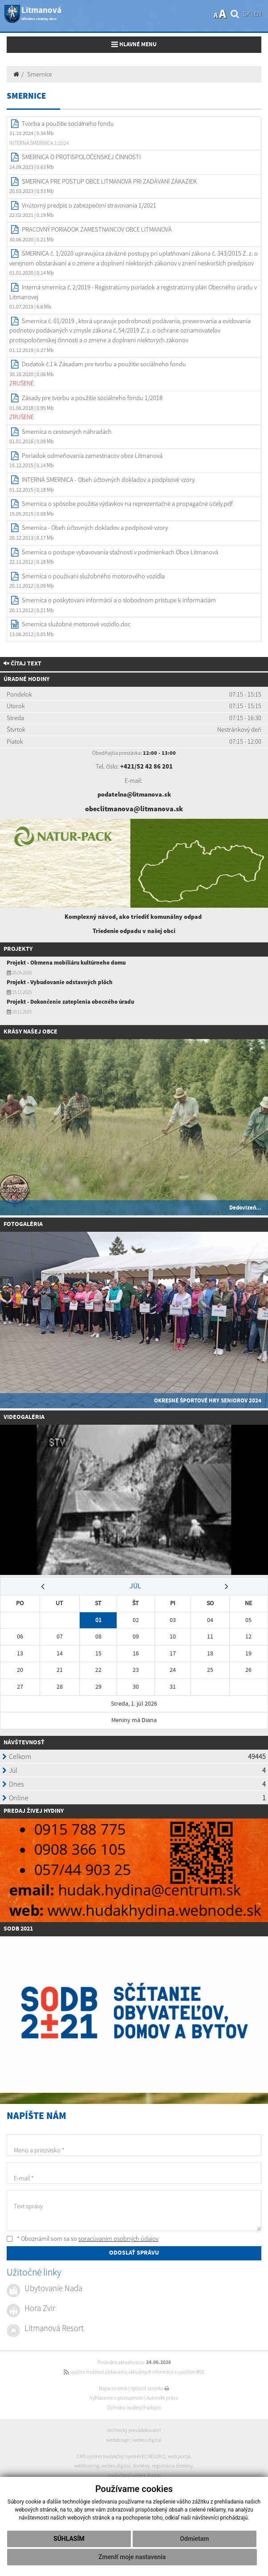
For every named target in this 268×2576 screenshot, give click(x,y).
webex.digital (147, 2440)
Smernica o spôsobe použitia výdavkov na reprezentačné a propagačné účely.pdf (127, 504)
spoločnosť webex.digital (134, 2475)
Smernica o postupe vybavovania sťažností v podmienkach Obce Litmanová (120, 552)
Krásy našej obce (30, 1031)
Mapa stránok (113, 2388)
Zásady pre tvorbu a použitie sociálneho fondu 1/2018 (92, 398)
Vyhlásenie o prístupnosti (116, 2398)
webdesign (118, 2440)
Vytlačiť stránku (149, 2388)
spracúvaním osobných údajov (118, 2239)
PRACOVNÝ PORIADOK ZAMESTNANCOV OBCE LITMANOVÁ (97, 229)
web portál (179, 2456)
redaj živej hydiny (35, 1811)
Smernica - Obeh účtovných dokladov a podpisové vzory (95, 528)
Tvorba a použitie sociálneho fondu (68, 124)
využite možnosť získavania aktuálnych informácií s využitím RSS (134, 2372)
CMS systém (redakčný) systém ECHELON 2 (121, 2456)
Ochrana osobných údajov (134, 2407)
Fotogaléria (23, 1224)
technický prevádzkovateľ (134, 2430)
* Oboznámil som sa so (82, 2239)
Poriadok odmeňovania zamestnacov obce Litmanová (92, 456)
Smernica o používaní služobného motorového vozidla (93, 576)
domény (141, 2466)
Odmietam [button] (194, 2538)
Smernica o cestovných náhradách (67, 432)
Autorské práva (162, 2398)
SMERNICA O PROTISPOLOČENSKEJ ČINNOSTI (81, 157)
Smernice (39, 74)
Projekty (18, 949)
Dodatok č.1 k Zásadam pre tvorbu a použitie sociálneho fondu (104, 364)
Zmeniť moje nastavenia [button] (132, 2556)
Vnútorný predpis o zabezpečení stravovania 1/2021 (89, 205)
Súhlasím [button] (69, 2538)
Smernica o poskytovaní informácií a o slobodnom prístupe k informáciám (119, 600)
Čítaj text (22, 663)
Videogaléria (24, 1417)
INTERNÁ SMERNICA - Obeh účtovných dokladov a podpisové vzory (108, 480)
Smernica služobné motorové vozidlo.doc (76, 624)
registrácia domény (172, 2466)
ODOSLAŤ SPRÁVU (134, 2252)
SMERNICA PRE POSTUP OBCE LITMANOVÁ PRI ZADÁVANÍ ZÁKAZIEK (109, 181)
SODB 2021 (18, 1928)
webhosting (86, 2466)
